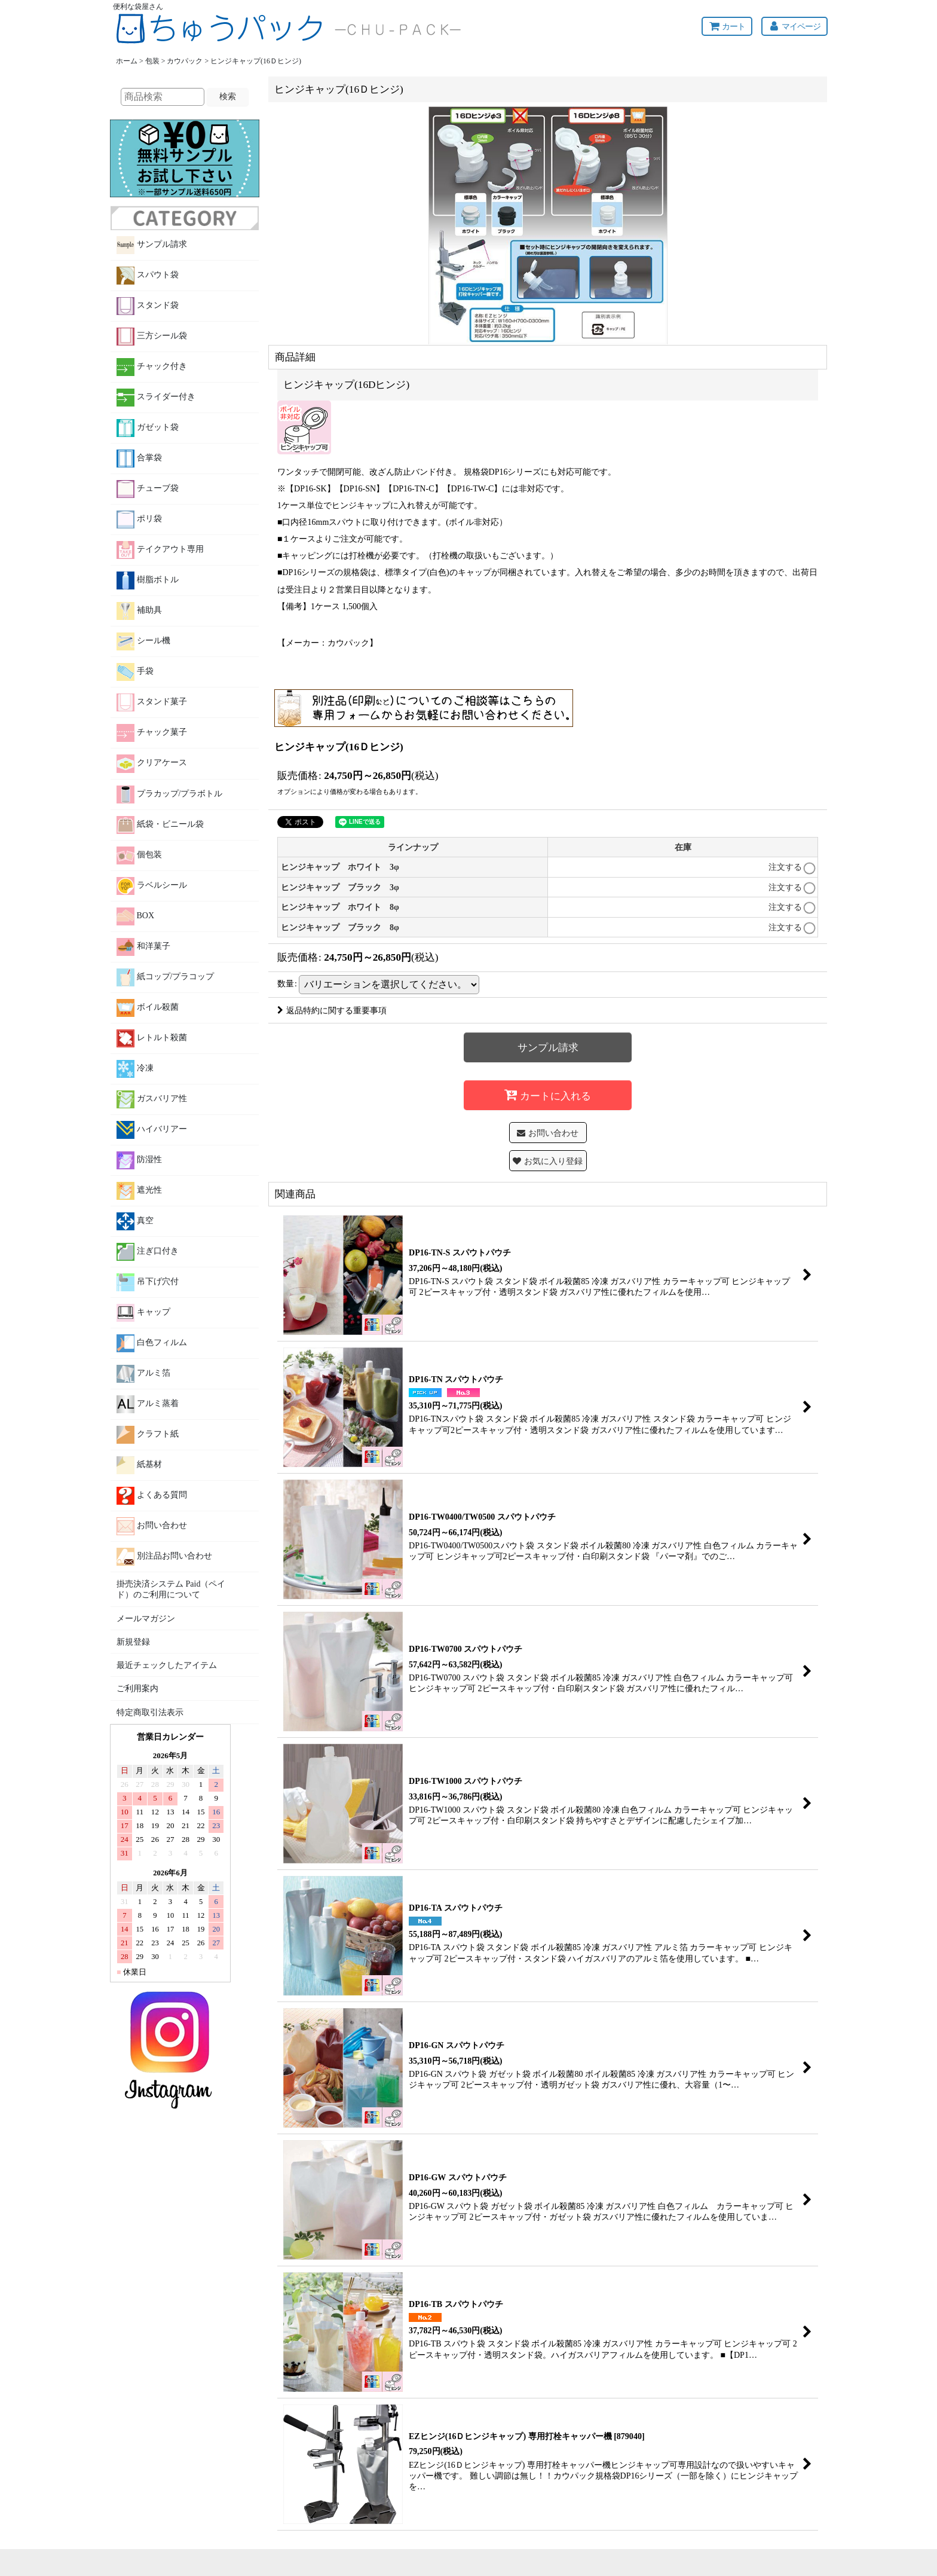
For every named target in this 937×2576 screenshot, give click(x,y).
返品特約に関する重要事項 (332, 1010)
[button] (548, 1160)
